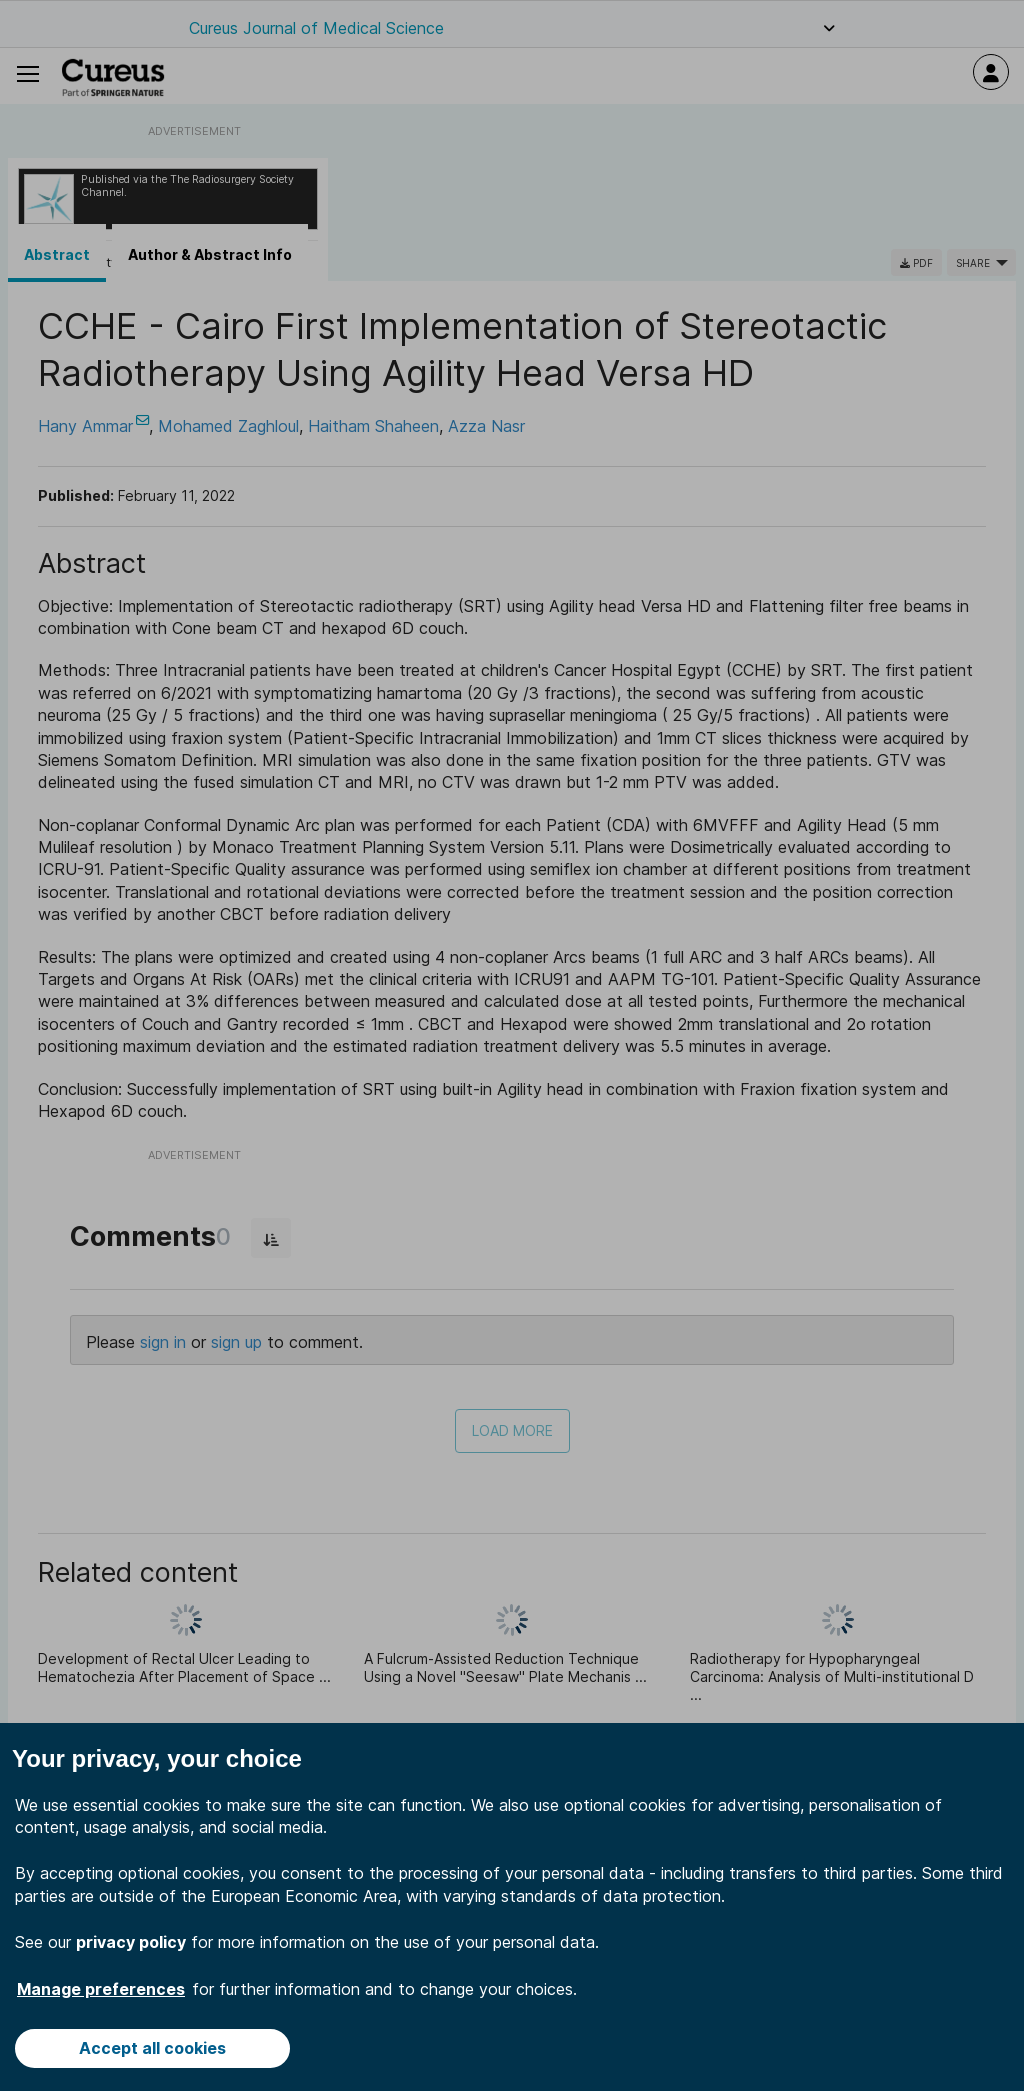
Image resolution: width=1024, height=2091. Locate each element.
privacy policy (131, 1942)
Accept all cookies (152, 2048)
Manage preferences (101, 1989)
